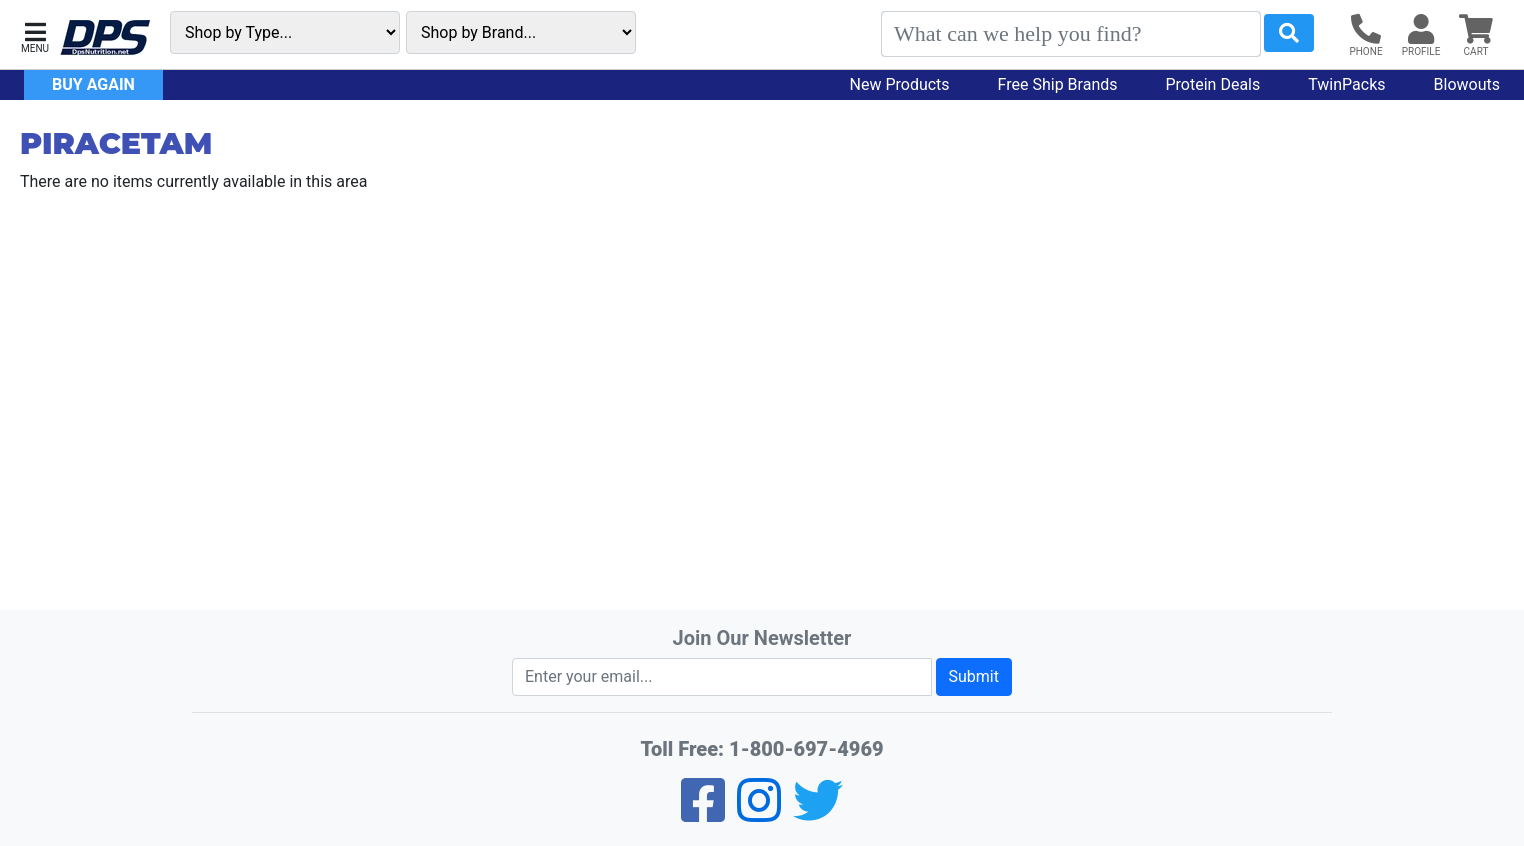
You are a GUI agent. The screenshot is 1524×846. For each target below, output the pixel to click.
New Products (900, 84)
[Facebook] (703, 813)
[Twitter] (818, 813)
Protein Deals (1213, 84)
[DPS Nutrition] (105, 38)
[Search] (1071, 34)
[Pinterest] (759, 813)
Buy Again (93, 84)
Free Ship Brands (1058, 84)
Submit (974, 676)
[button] (35, 35)
